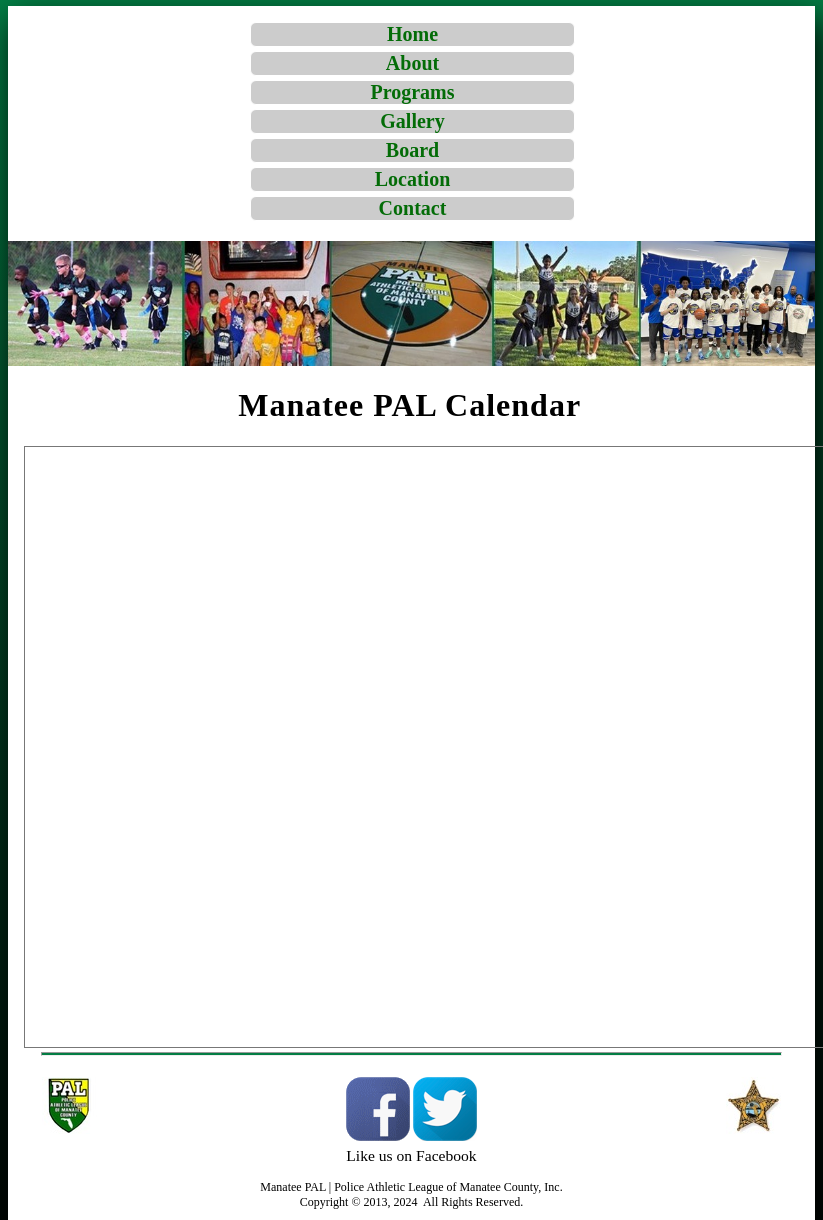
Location (413, 179)
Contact (413, 208)
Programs (412, 92)
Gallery (412, 121)
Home (412, 34)
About (412, 63)
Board (412, 150)
